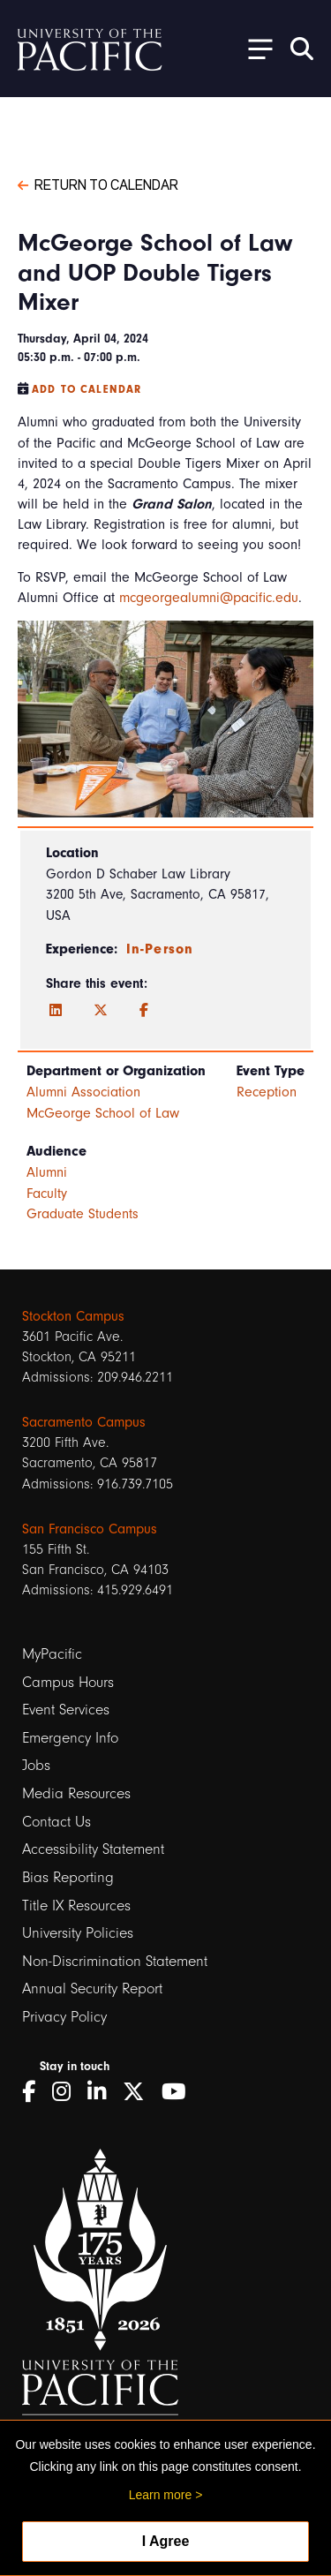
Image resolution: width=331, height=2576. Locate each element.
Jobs (36, 1765)
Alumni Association (83, 1092)
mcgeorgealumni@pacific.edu (208, 598)
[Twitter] (100, 1011)
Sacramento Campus (84, 1422)
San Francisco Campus (89, 1529)
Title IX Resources (76, 1905)
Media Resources (76, 1793)
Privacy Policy (64, 2016)
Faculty (46, 1193)
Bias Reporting (68, 1877)
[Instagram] (67, 2092)
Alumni (46, 1172)
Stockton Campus (73, 1316)
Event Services (65, 1709)
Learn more (160, 2495)
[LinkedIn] (55, 1011)
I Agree (166, 2541)
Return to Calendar (98, 183)
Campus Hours (68, 1682)
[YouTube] (180, 2092)
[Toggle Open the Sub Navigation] (254, 48)
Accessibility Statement (93, 1849)
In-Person (159, 949)
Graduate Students (82, 1214)
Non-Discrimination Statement (114, 1961)
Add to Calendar (86, 389)
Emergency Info (70, 1737)
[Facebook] (144, 1011)
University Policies (77, 1932)
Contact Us (56, 1821)
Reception (267, 1092)
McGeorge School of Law (102, 1113)
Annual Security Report (92, 1988)
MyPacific (52, 1654)
